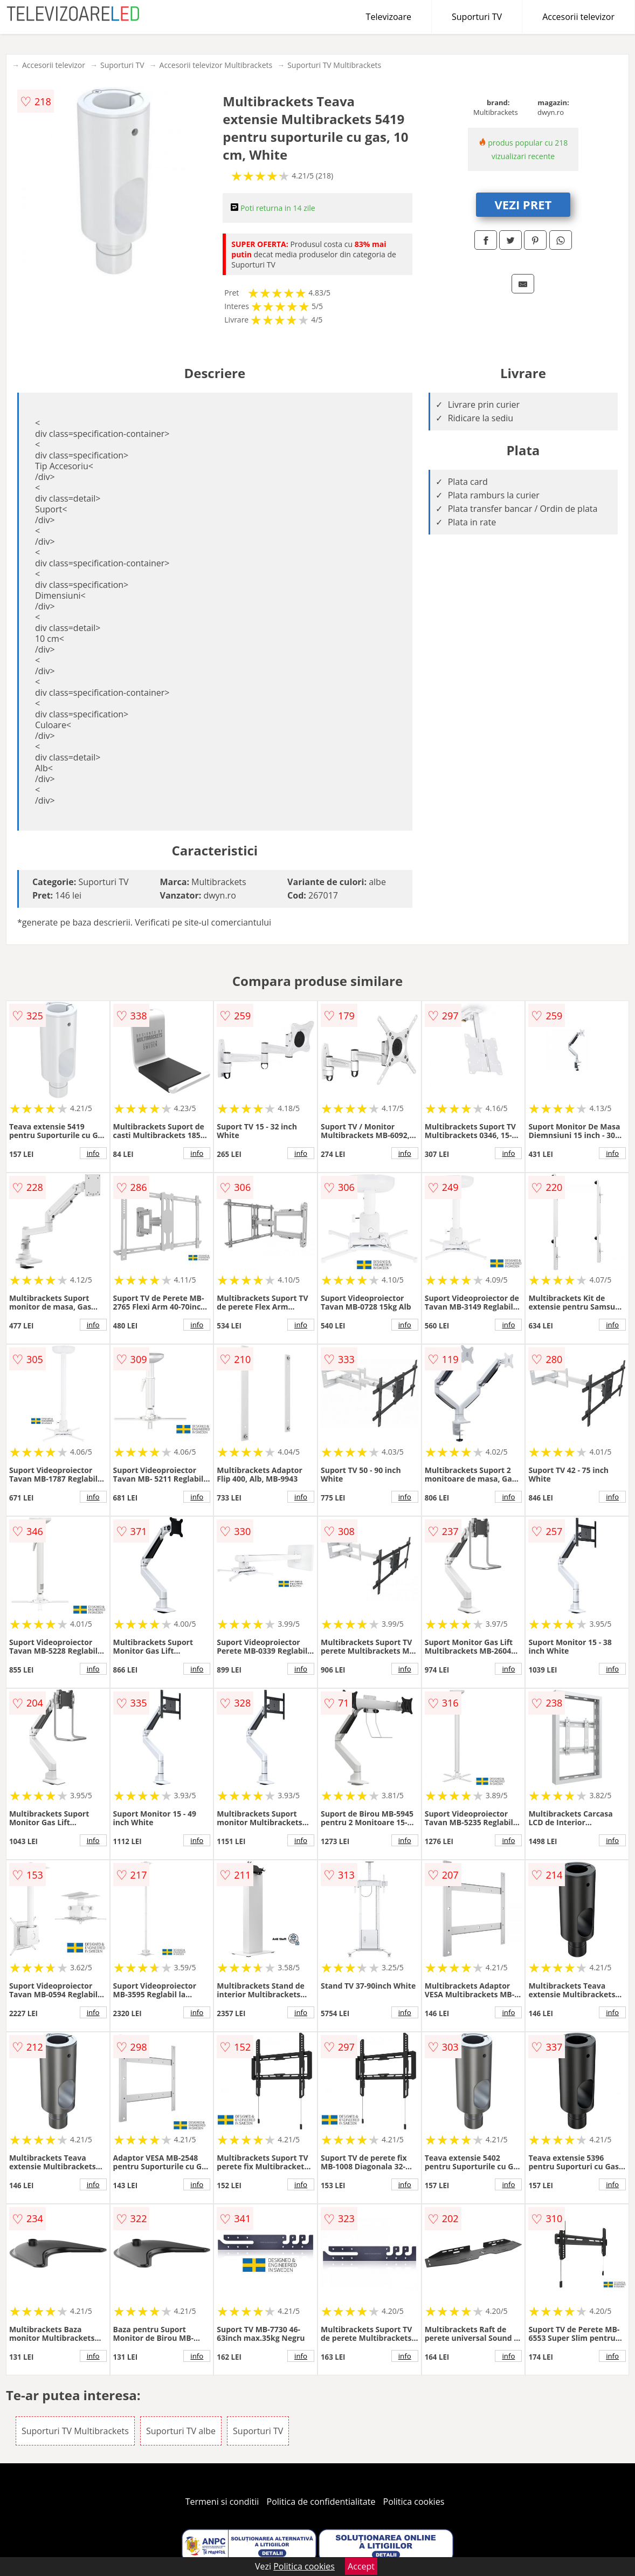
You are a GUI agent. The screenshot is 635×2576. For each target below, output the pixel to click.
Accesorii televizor (578, 17)
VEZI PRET (523, 204)
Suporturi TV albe (181, 2431)
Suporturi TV (477, 17)
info (93, 1153)
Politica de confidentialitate (321, 2502)
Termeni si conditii (222, 2502)
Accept (361, 2566)
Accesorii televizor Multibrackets (216, 65)
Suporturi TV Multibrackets (334, 65)
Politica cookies (414, 2502)
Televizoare (388, 17)
